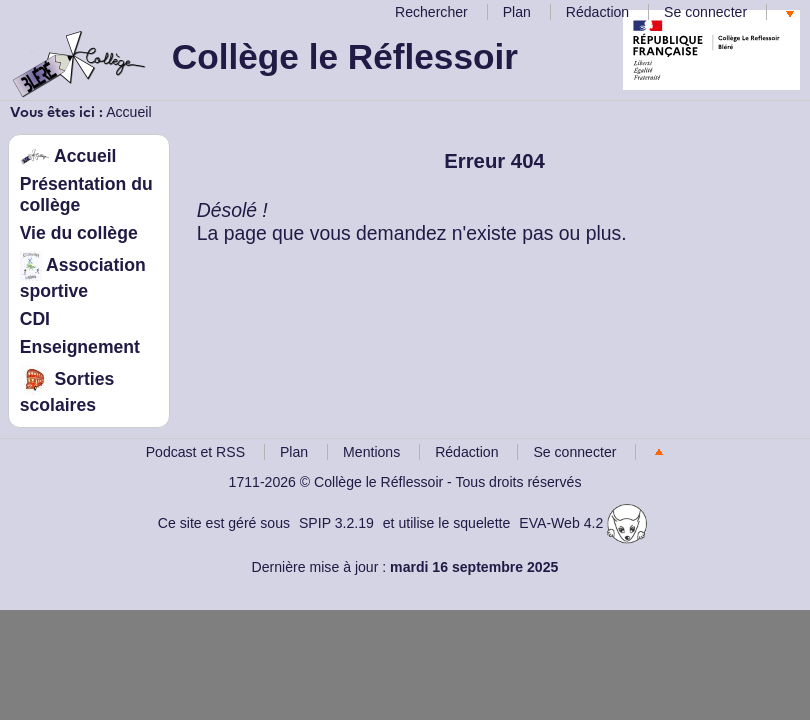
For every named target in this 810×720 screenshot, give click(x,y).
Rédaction (597, 12)
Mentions (371, 452)
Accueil (128, 112)
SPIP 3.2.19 (336, 523)
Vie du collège (79, 233)
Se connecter (705, 12)
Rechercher (431, 12)
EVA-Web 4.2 (583, 523)
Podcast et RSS (195, 452)
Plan (517, 12)
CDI (35, 319)
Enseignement (80, 347)
